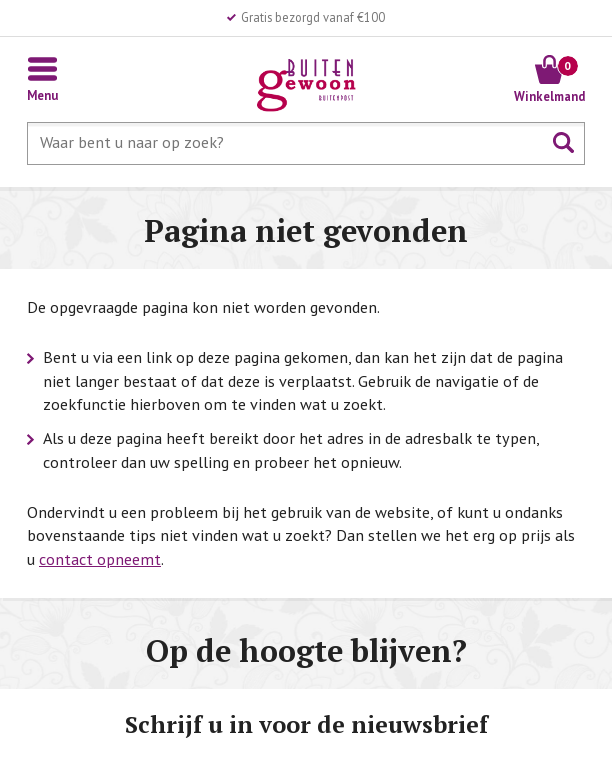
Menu (42, 95)
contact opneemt (100, 559)
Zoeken (564, 143)
